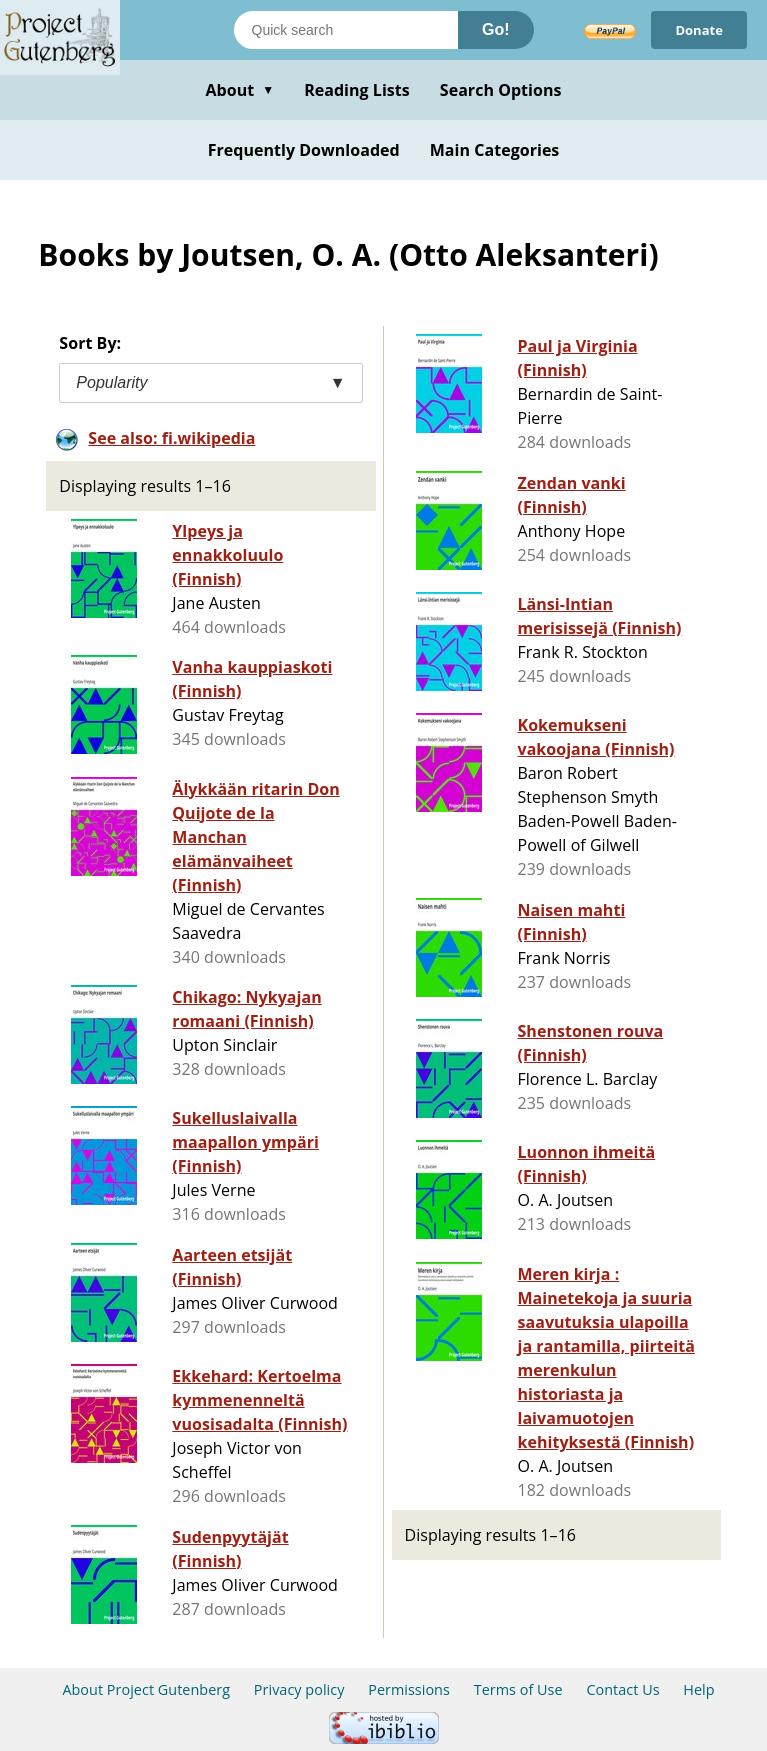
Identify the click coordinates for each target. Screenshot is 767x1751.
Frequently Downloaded (304, 150)
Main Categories (495, 150)
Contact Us (622, 1689)
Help (698, 1689)
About (239, 90)
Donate (699, 30)
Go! (496, 29)
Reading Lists (357, 90)
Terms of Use (518, 1689)
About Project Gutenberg (146, 1689)
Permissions (409, 1689)
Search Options (501, 90)
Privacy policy (299, 1689)
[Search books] (346, 30)
